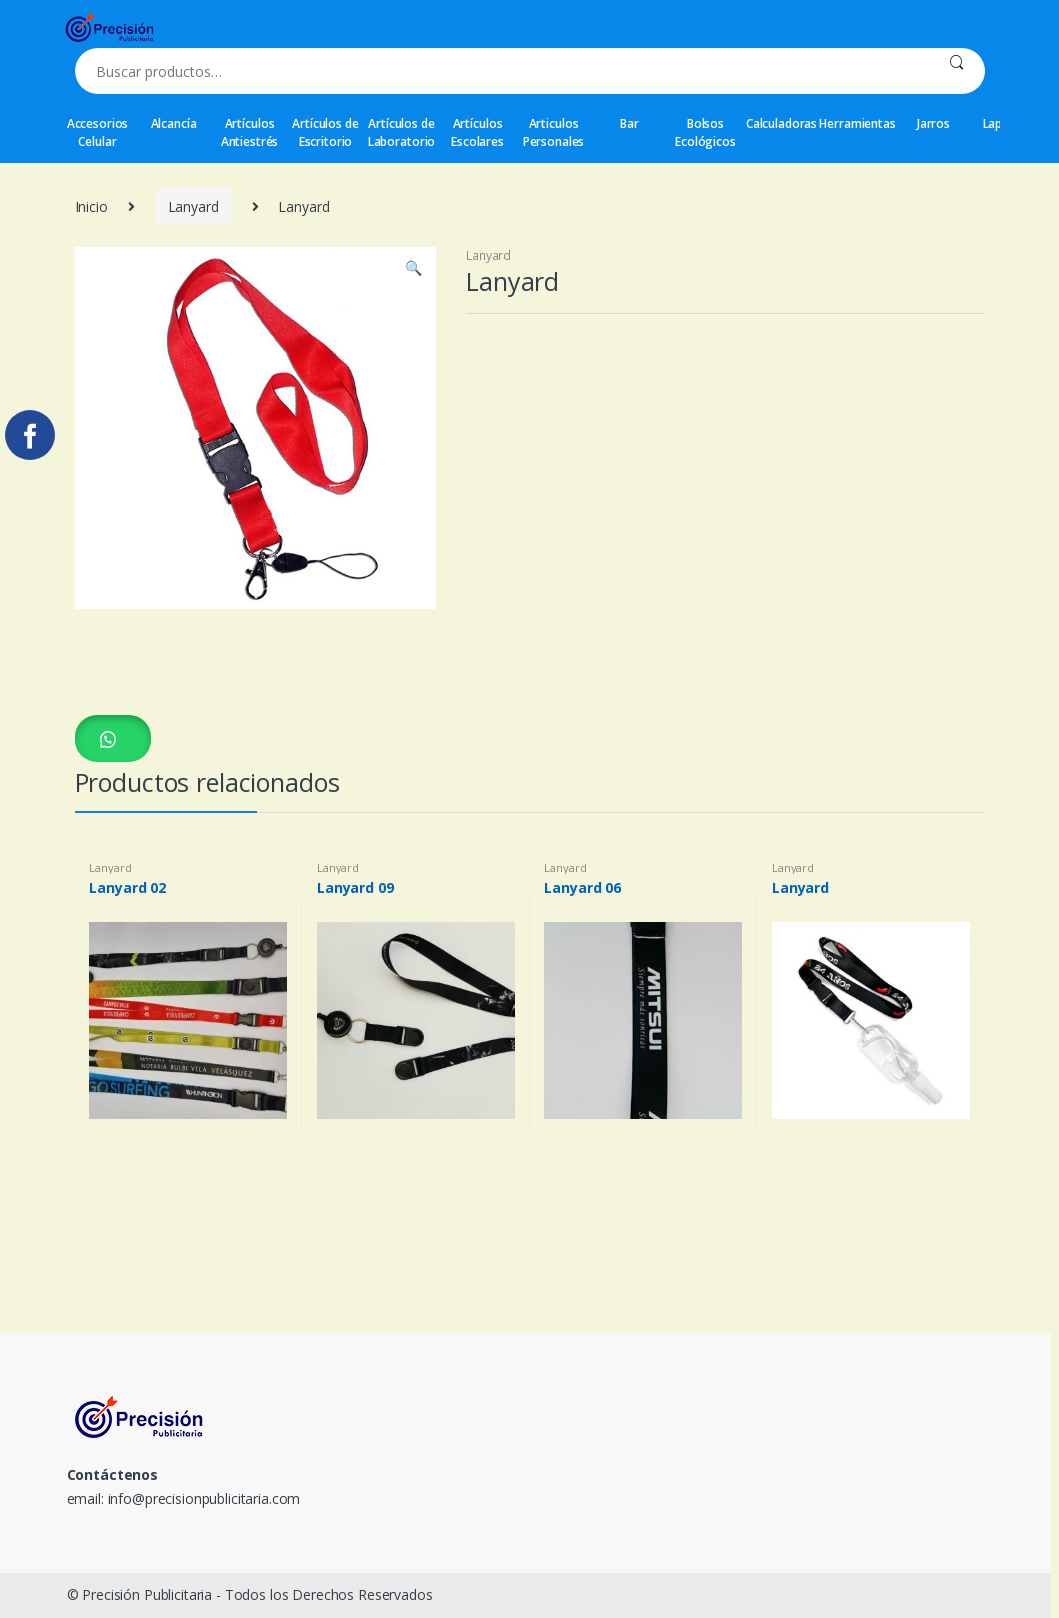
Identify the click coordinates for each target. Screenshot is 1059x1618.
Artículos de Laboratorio (401, 132)
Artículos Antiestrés (250, 132)
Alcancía (174, 123)
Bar (629, 123)
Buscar (956, 71)
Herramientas (858, 123)
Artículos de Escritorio (325, 132)
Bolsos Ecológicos (705, 132)
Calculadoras (781, 123)
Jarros (933, 123)
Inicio (91, 206)
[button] (113, 738)
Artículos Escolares (477, 132)
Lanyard (193, 206)
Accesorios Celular (98, 132)
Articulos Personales (554, 132)
